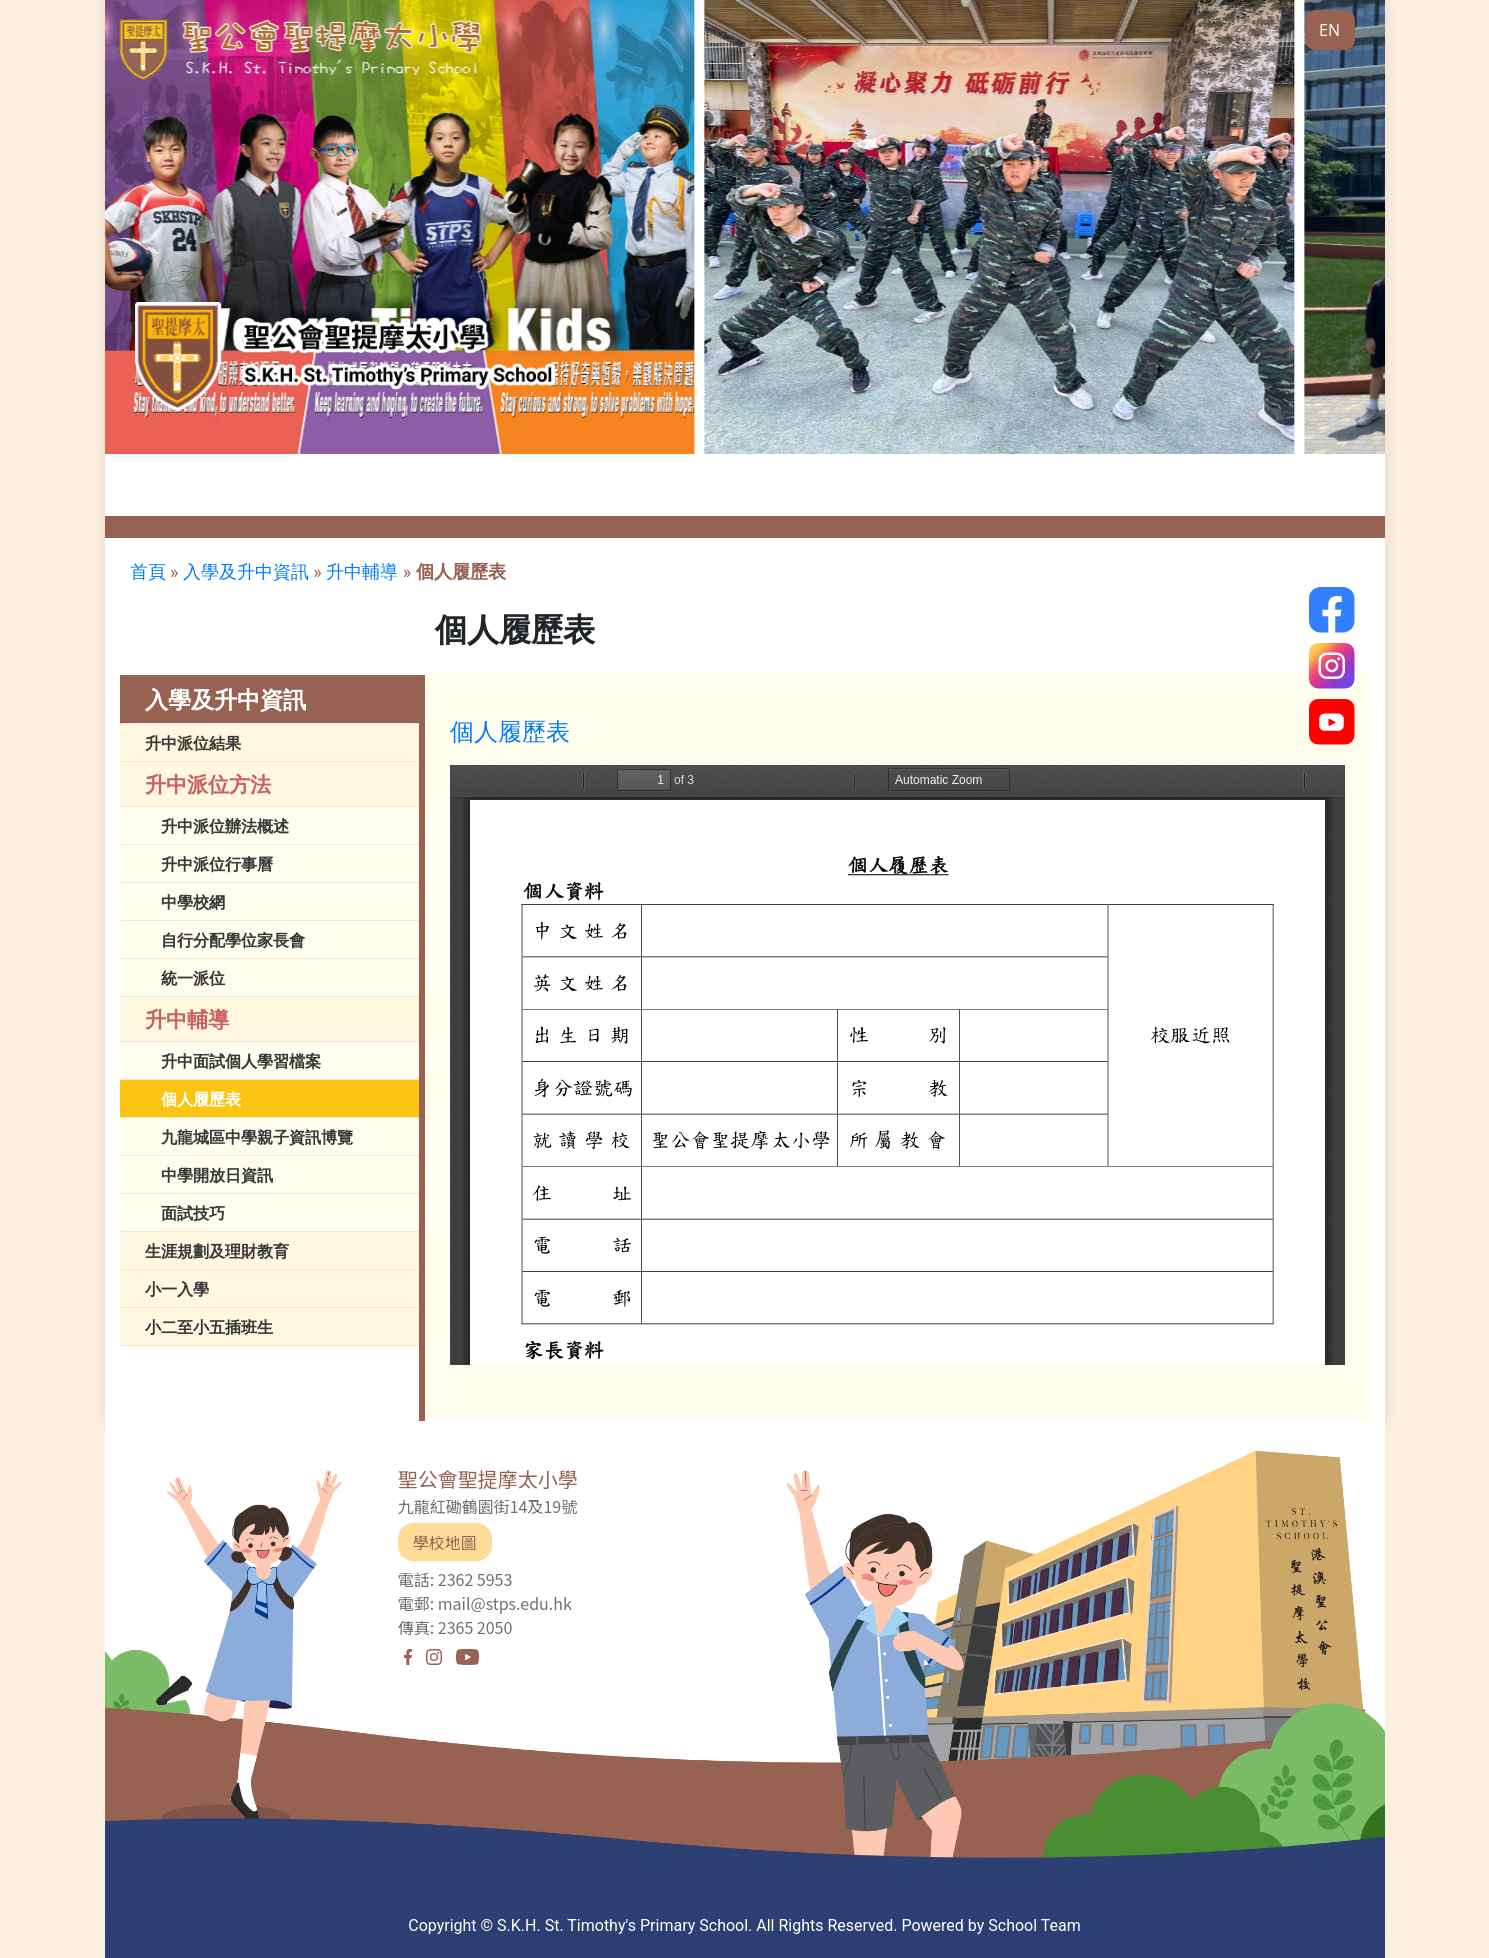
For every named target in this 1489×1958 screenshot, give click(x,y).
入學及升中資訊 (246, 571)
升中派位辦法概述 (225, 826)
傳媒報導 (605, 498)
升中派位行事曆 (217, 864)
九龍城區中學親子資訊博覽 (257, 1137)
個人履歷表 (461, 571)
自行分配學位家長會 (233, 940)
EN (1329, 30)
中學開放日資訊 (217, 1175)
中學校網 (193, 902)
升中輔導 (362, 571)
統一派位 (193, 978)
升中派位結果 (193, 743)
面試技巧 (193, 1213)
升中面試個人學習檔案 (241, 1061)
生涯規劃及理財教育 (217, 1251)
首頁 (148, 571)
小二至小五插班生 (209, 1327)
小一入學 (177, 1289)
